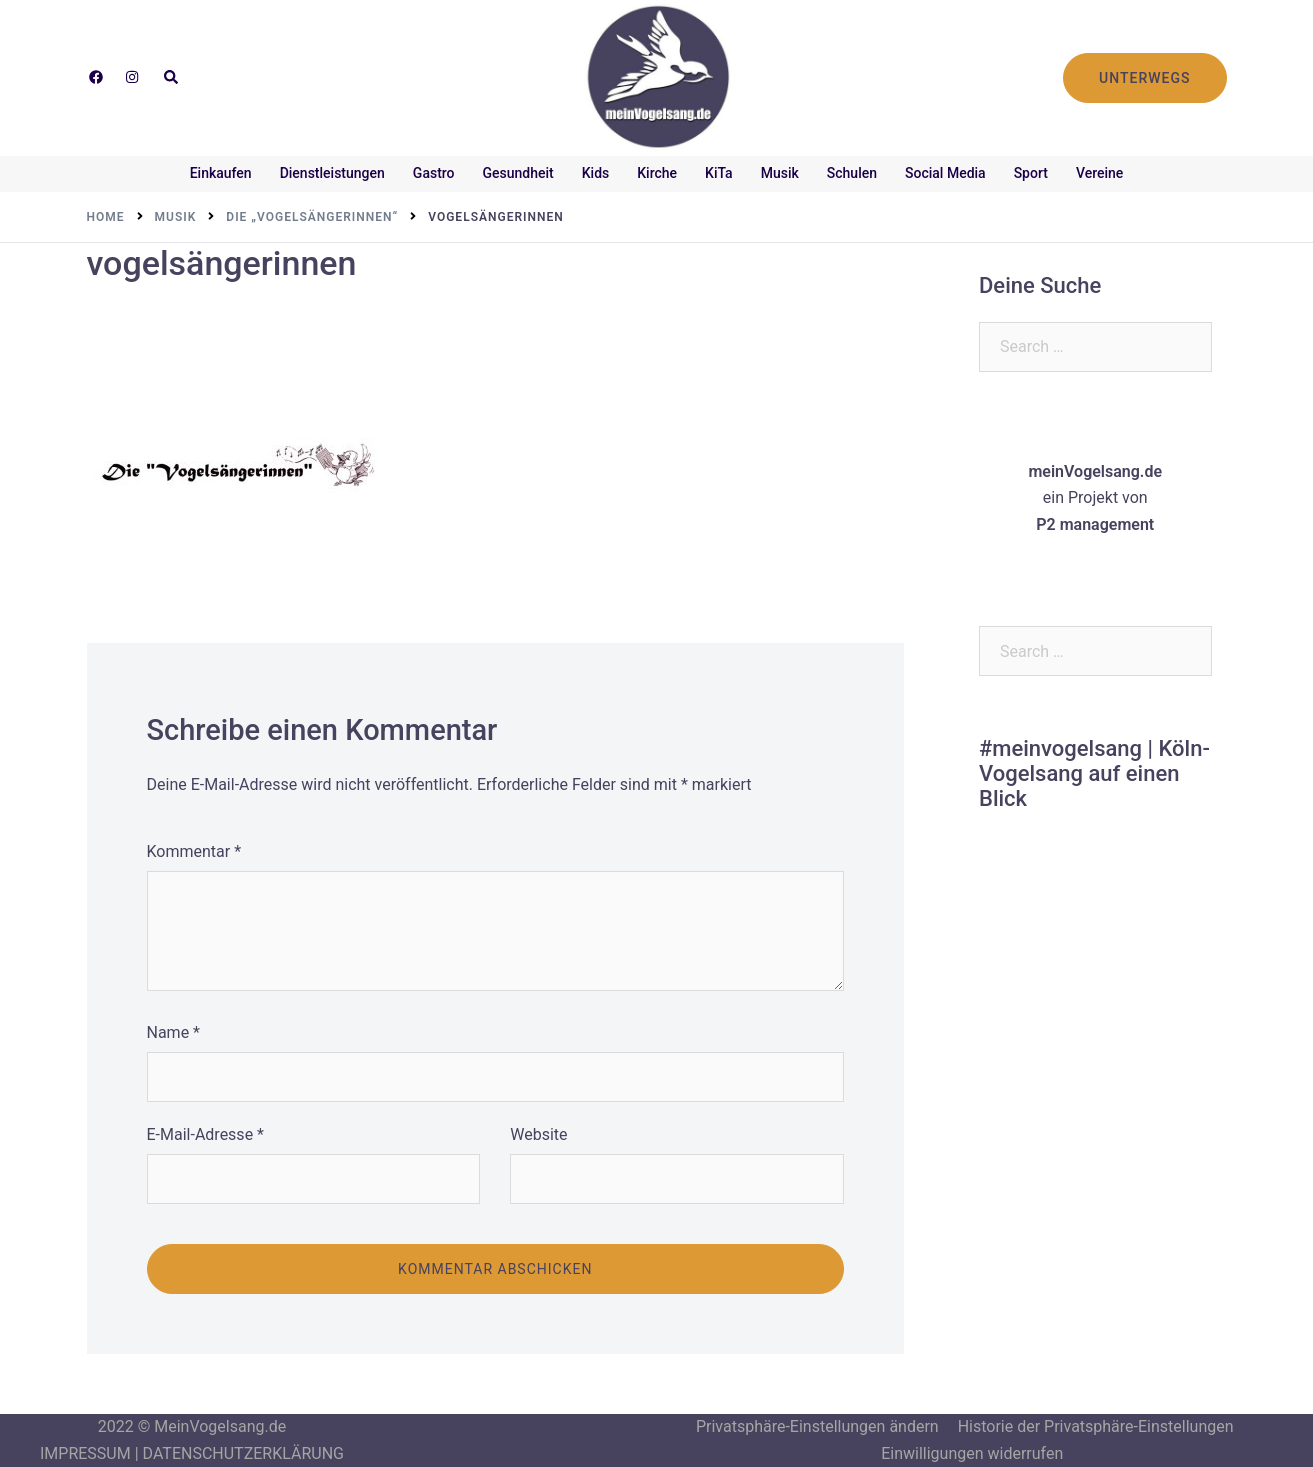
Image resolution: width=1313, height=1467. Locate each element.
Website (538, 1134)
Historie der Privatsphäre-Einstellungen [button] (1096, 1426)
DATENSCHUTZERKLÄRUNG (243, 1453)
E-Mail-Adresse (205, 1134)
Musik (780, 173)
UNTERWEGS (1144, 78)
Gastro (434, 173)
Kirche (657, 173)
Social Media (945, 173)
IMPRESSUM (85, 1453)
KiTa (719, 173)
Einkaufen (221, 173)
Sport (1031, 173)
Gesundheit (518, 173)
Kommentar (194, 851)
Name (174, 1032)
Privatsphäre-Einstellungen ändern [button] (817, 1426)
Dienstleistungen (332, 173)
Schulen (852, 173)
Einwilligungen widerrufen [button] (972, 1453)
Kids (596, 173)
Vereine (1099, 173)
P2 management (1095, 524)
